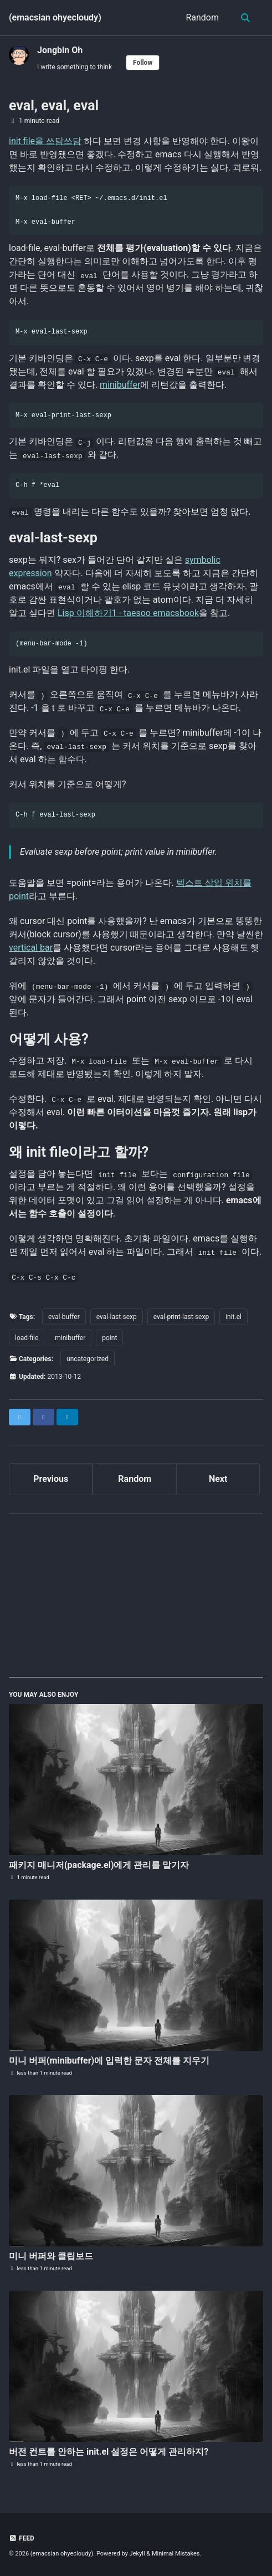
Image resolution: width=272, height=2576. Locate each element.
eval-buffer (64, 1317)
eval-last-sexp (116, 1317)
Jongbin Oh (60, 50)
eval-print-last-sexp (181, 1317)
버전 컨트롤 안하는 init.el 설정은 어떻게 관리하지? (108, 2451)
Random (202, 17)
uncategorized (87, 1359)
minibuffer (120, 384)
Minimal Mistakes (176, 2553)
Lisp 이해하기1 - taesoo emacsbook (128, 613)
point (109, 1338)
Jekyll (137, 2553)
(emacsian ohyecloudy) (55, 17)
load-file (26, 1338)
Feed (21, 2538)
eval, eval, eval (54, 106)
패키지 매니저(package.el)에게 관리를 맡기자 (99, 1865)
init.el (233, 1317)
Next (218, 1479)
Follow (142, 62)
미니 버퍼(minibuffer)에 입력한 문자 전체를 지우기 (109, 2060)
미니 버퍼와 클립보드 (51, 2256)
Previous (50, 1479)
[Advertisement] (136, 1599)
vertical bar (31, 947)
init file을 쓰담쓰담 (45, 141)
